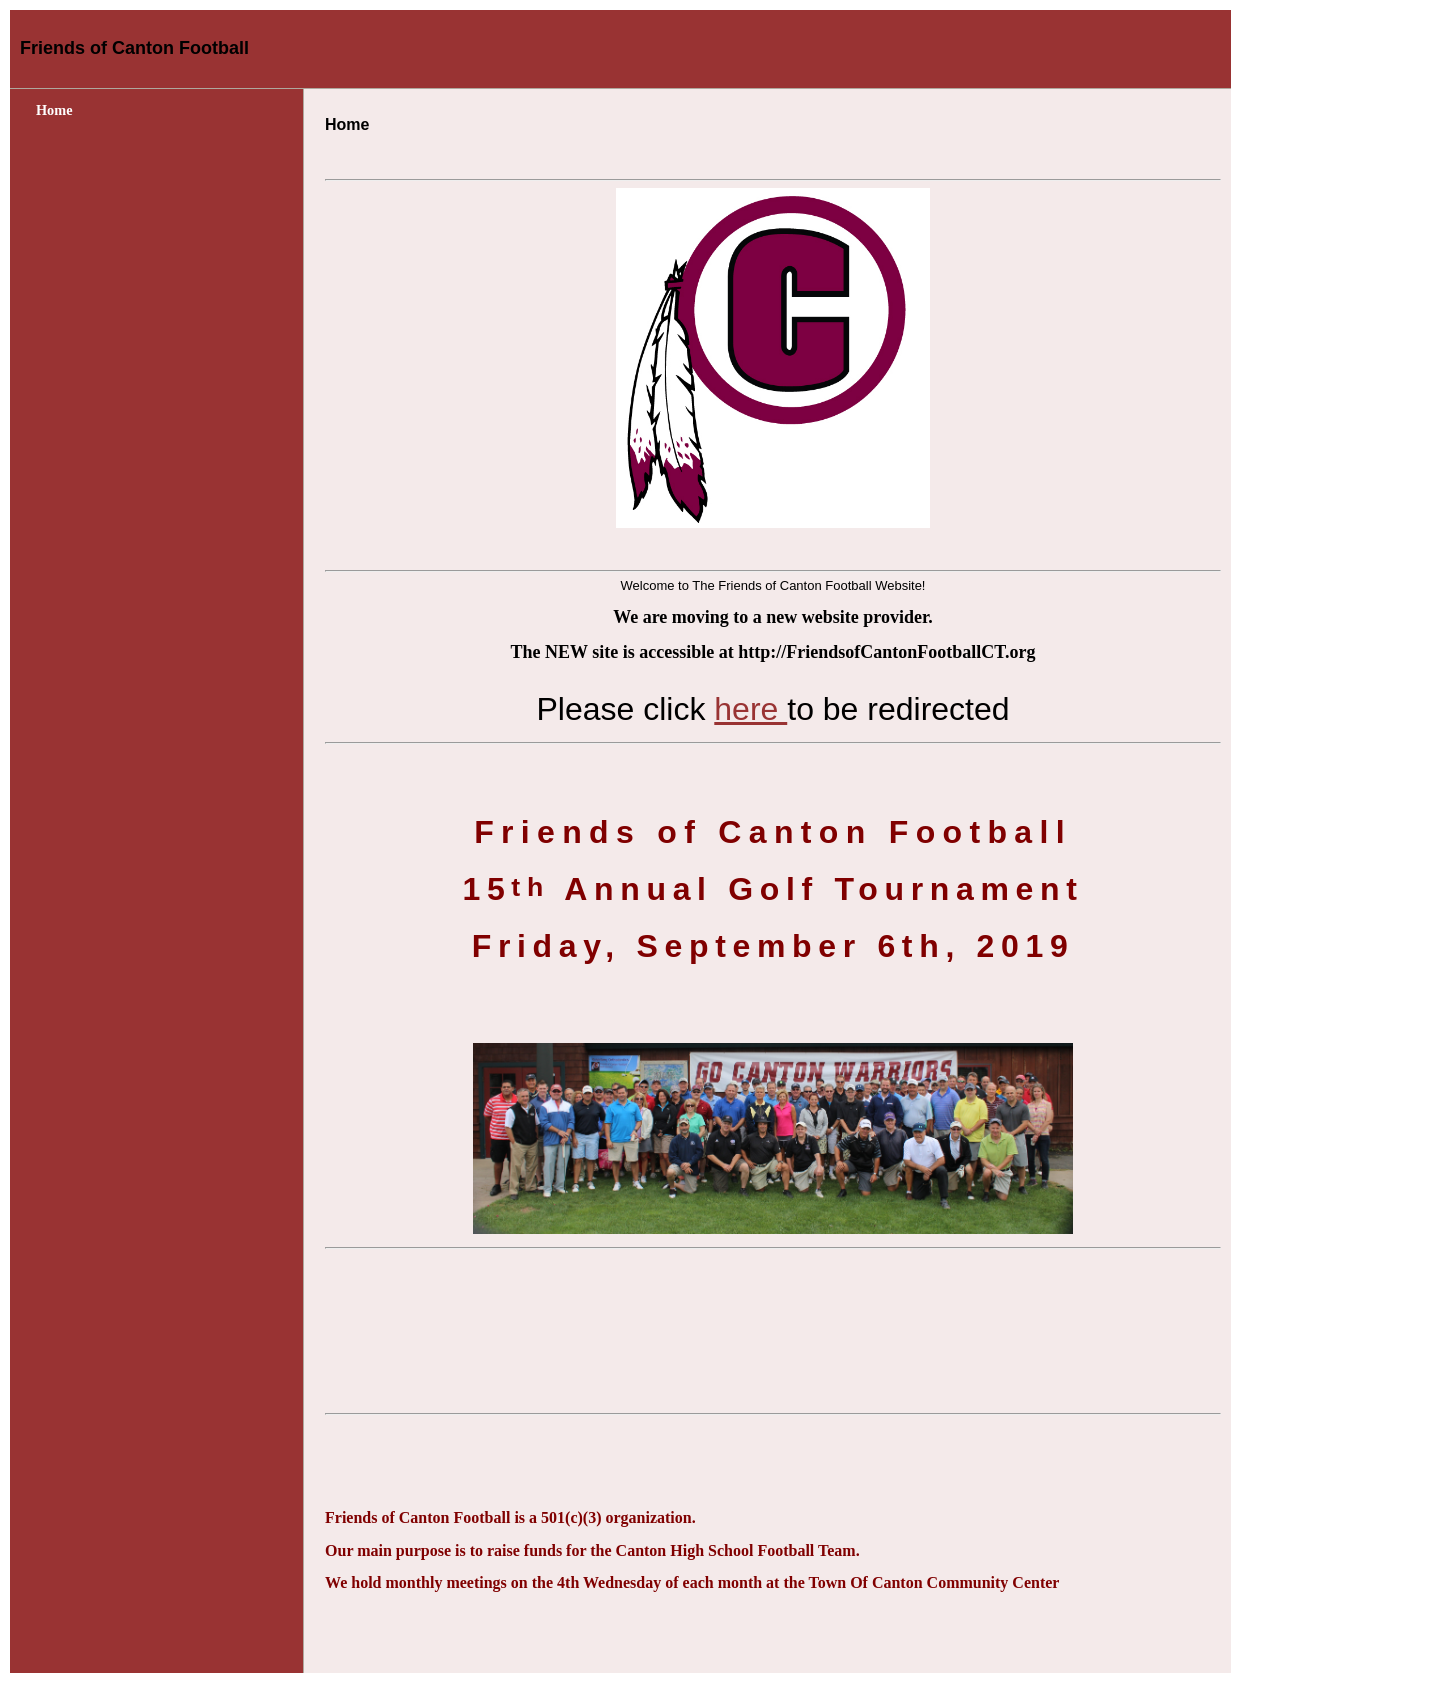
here (750, 709)
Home (54, 110)
